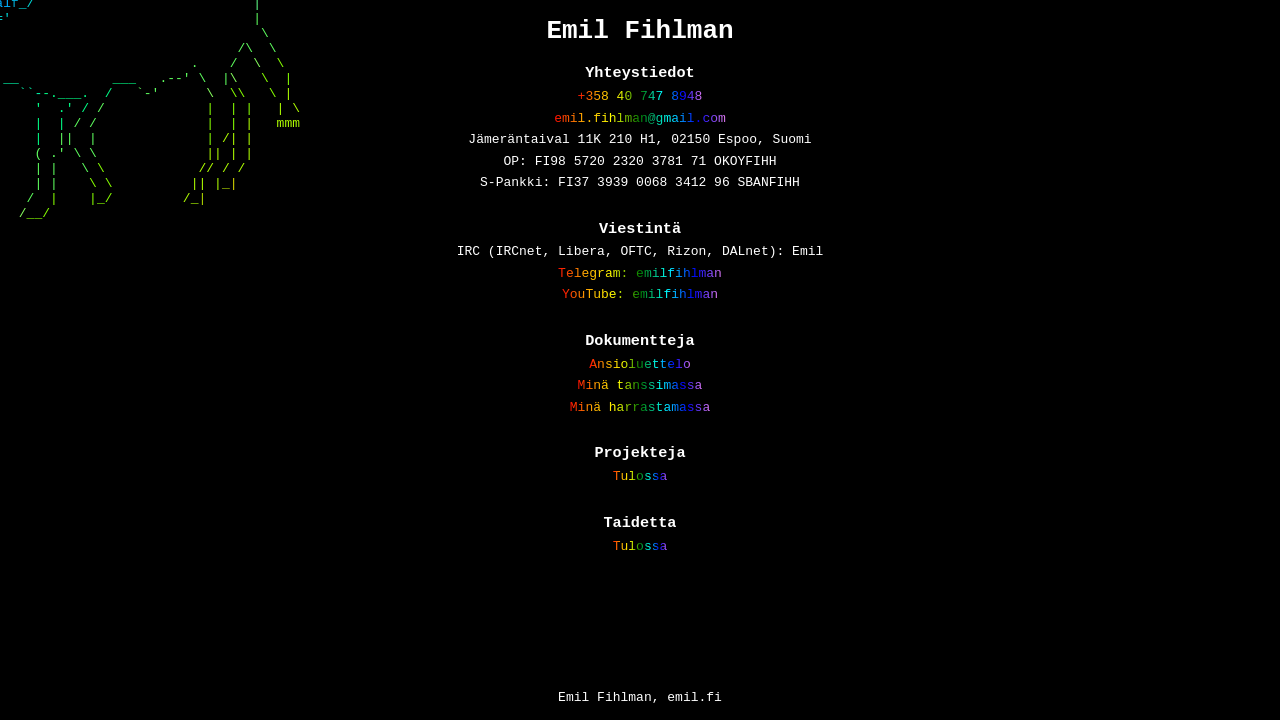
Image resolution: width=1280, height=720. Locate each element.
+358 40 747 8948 (640, 106)
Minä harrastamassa (640, 451)
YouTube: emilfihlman (640, 327)
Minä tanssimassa (640, 426)
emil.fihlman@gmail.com (640, 131)
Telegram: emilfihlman (640, 303)
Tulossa (640, 525)
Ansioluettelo (639, 402)
